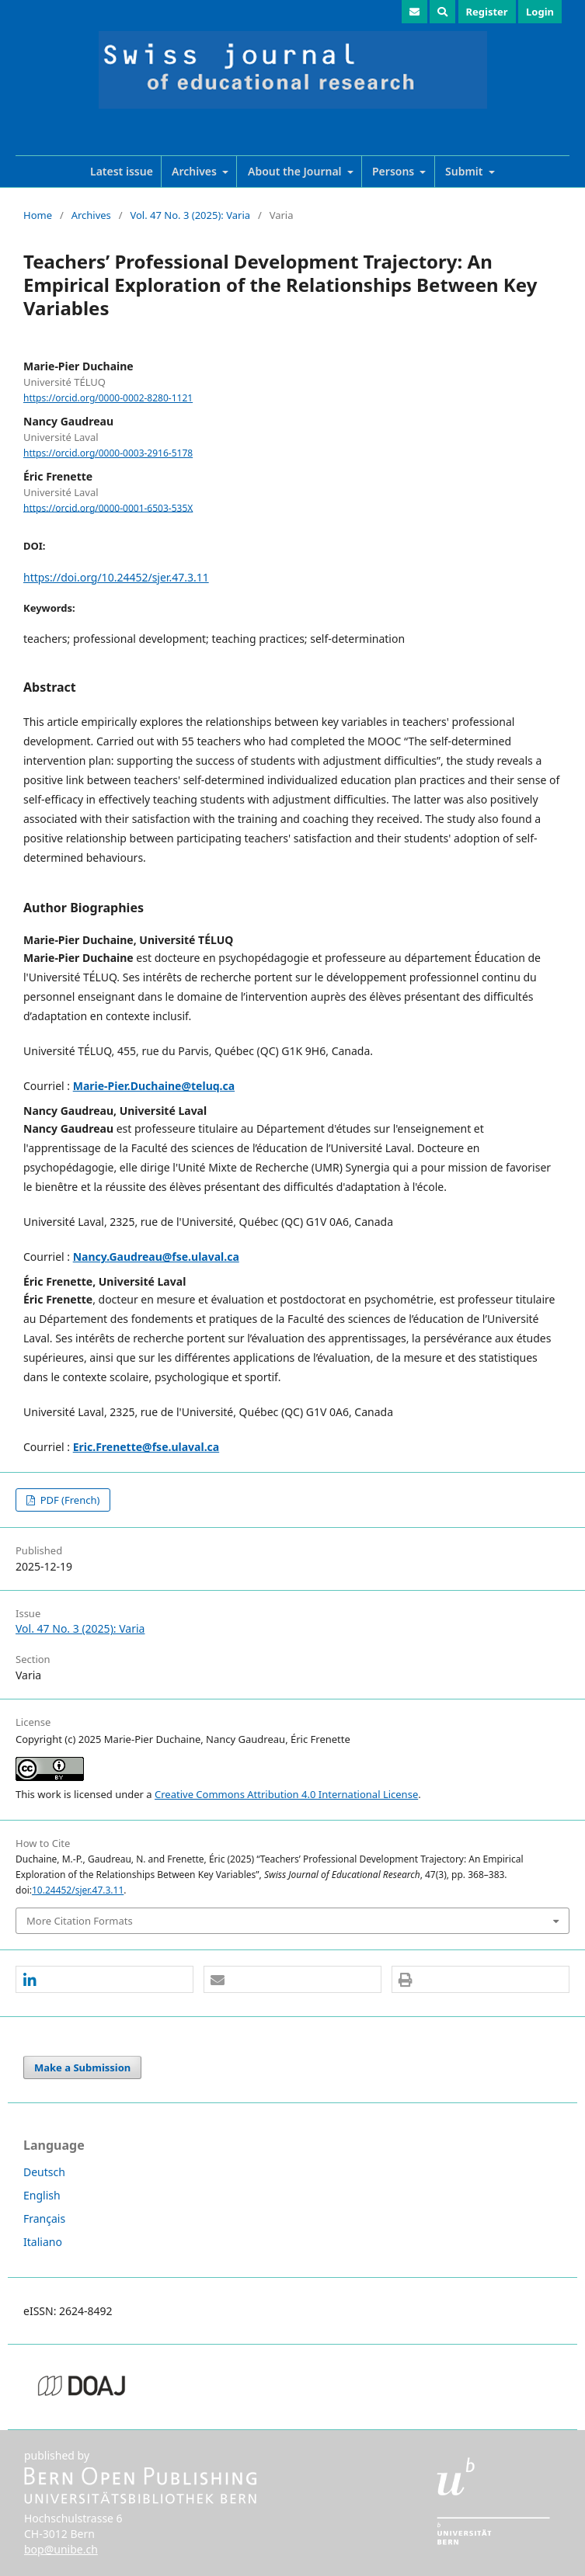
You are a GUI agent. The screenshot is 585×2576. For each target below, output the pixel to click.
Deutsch (44, 2172)
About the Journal (296, 171)
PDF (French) (68, 1500)
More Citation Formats (79, 1921)
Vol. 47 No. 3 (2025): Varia (190, 215)
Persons (394, 171)
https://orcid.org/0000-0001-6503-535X (108, 507)
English (42, 2195)
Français (44, 2218)
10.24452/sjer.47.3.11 (78, 1890)
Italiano (42, 2241)
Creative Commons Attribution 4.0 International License (286, 1794)
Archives (196, 171)
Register (487, 12)
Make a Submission (82, 2067)
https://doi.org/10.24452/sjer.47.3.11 (116, 577)
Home (37, 215)
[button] (104, 1980)
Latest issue (121, 171)
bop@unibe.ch (61, 2549)
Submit (465, 171)
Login (540, 12)
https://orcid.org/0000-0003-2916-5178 (108, 453)
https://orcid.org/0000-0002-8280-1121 (108, 397)
